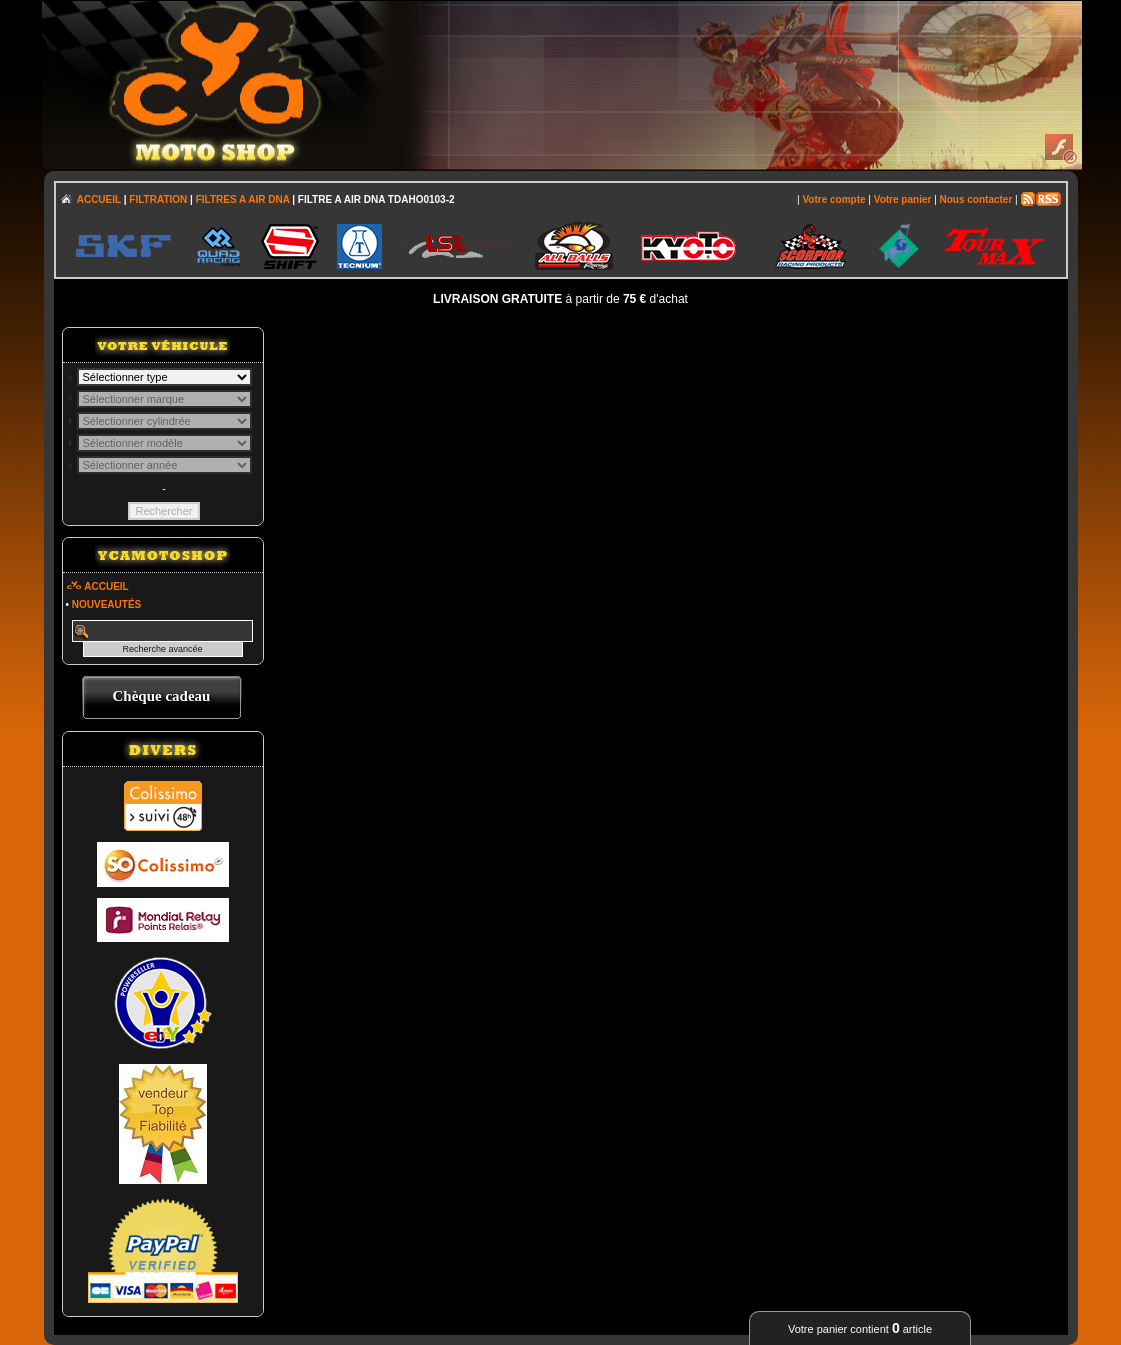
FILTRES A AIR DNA (243, 199)
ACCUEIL (99, 199)
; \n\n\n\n (164, 377)
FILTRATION (158, 199)
